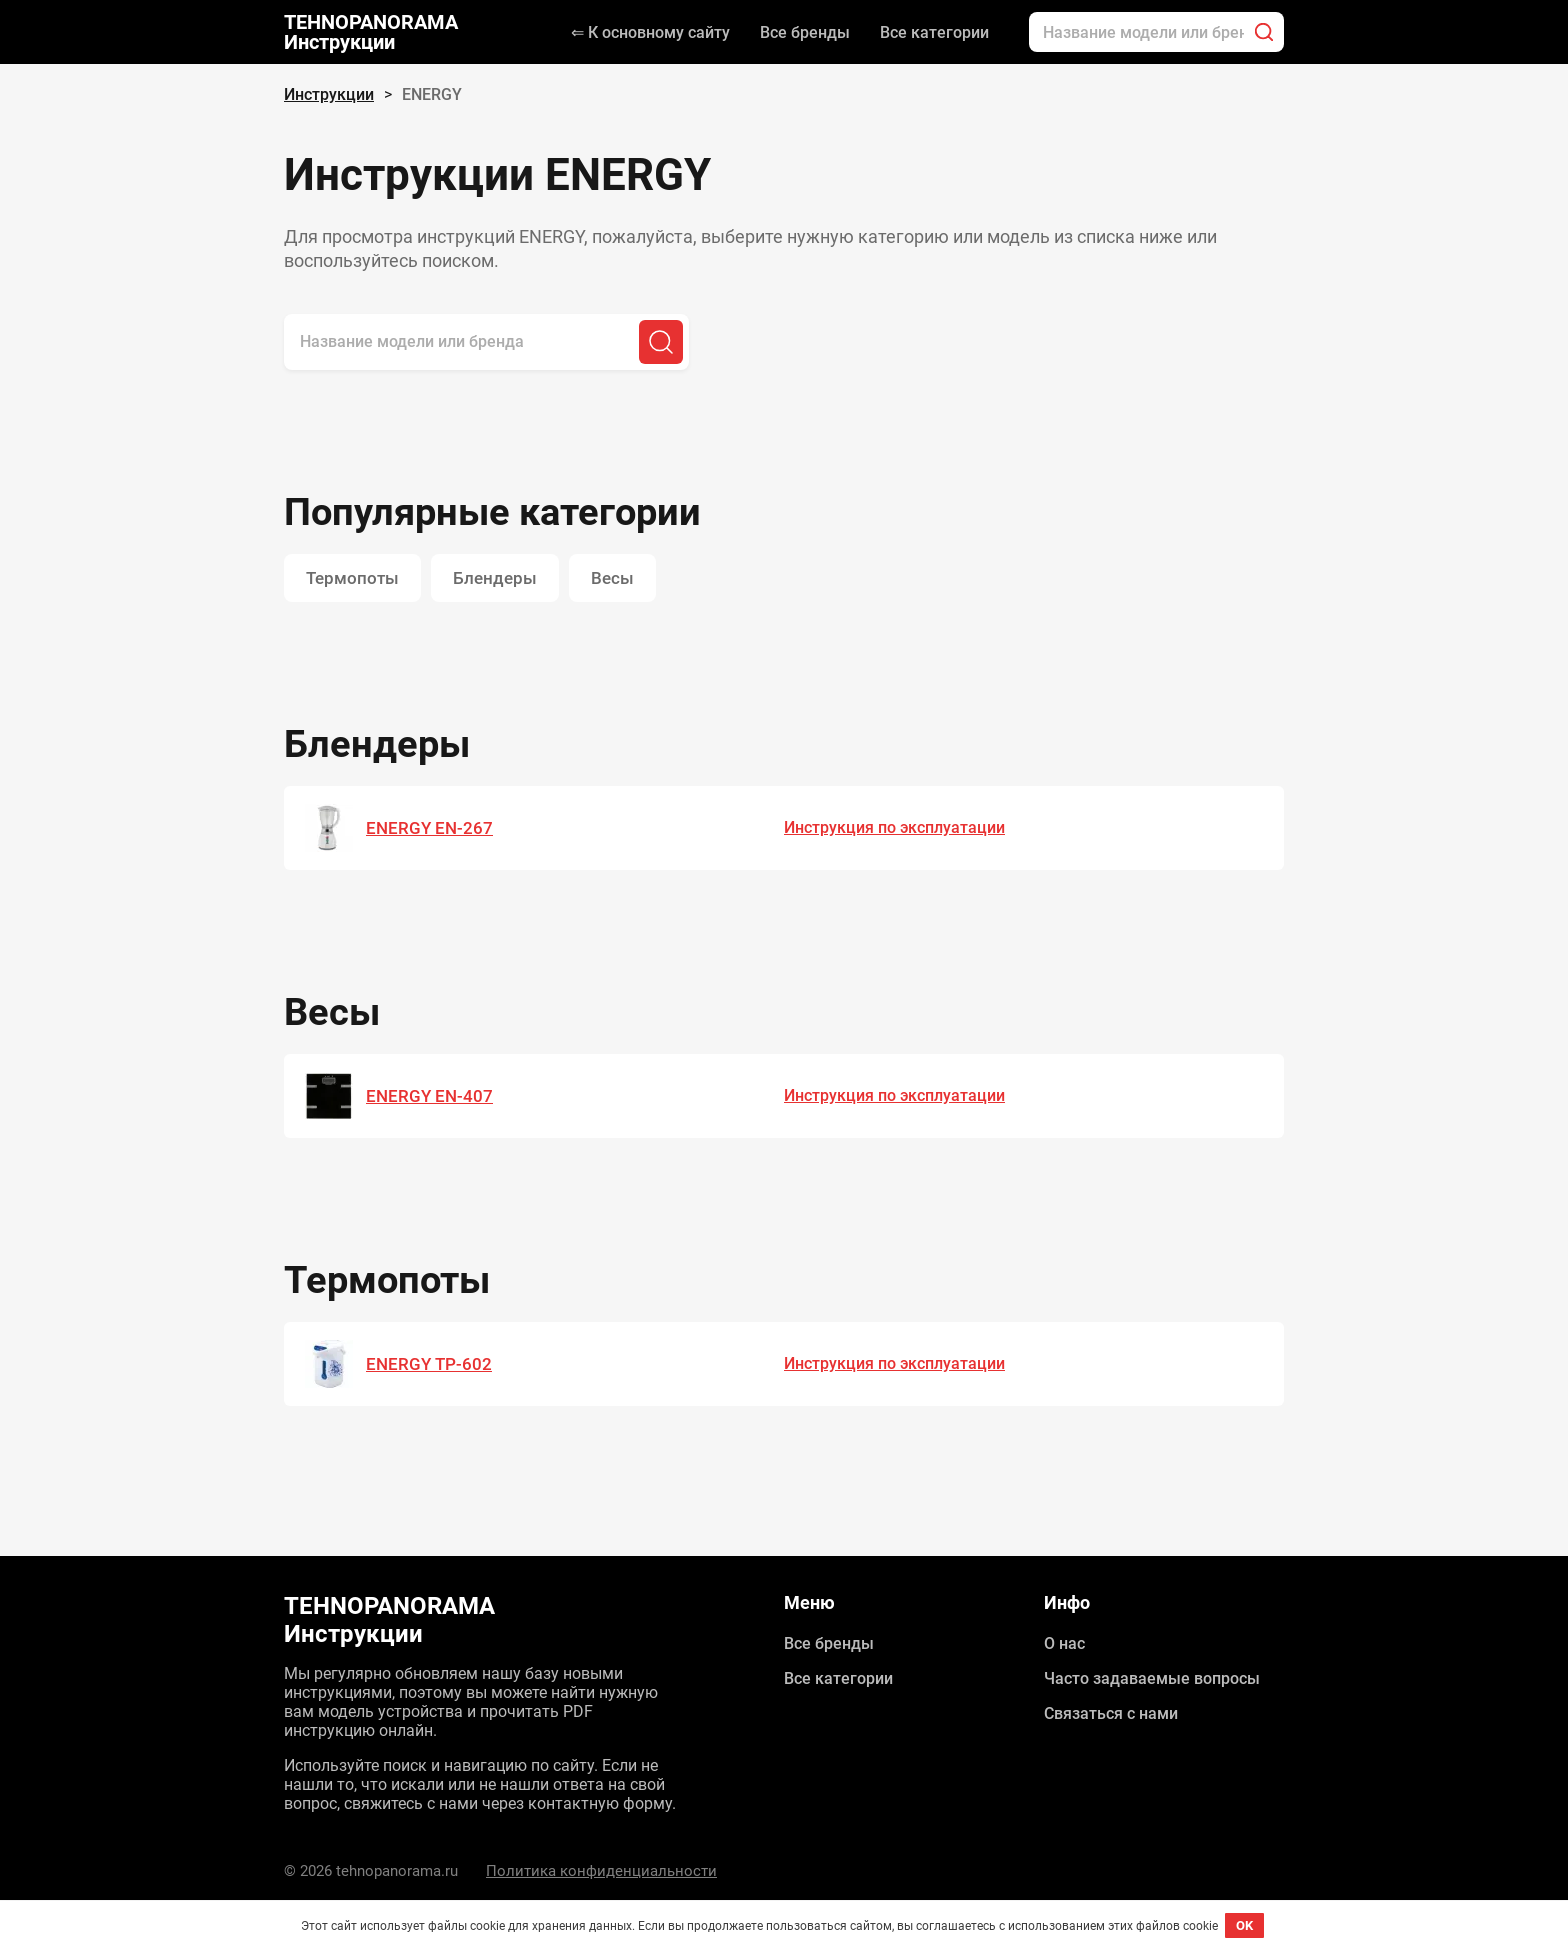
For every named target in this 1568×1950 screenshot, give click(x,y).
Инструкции (329, 94)
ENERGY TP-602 (429, 1364)
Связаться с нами (1111, 1713)
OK (1244, 1925)
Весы (612, 578)
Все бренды (805, 32)
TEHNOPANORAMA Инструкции (371, 32)
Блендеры (495, 578)
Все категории (934, 32)
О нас (1064, 1643)
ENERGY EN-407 (429, 1096)
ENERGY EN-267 (429, 828)
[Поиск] (1264, 32)
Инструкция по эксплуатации (894, 827)
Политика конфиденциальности (601, 1871)
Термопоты (352, 578)
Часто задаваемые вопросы (1152, 1678)
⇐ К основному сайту (650, 32)
